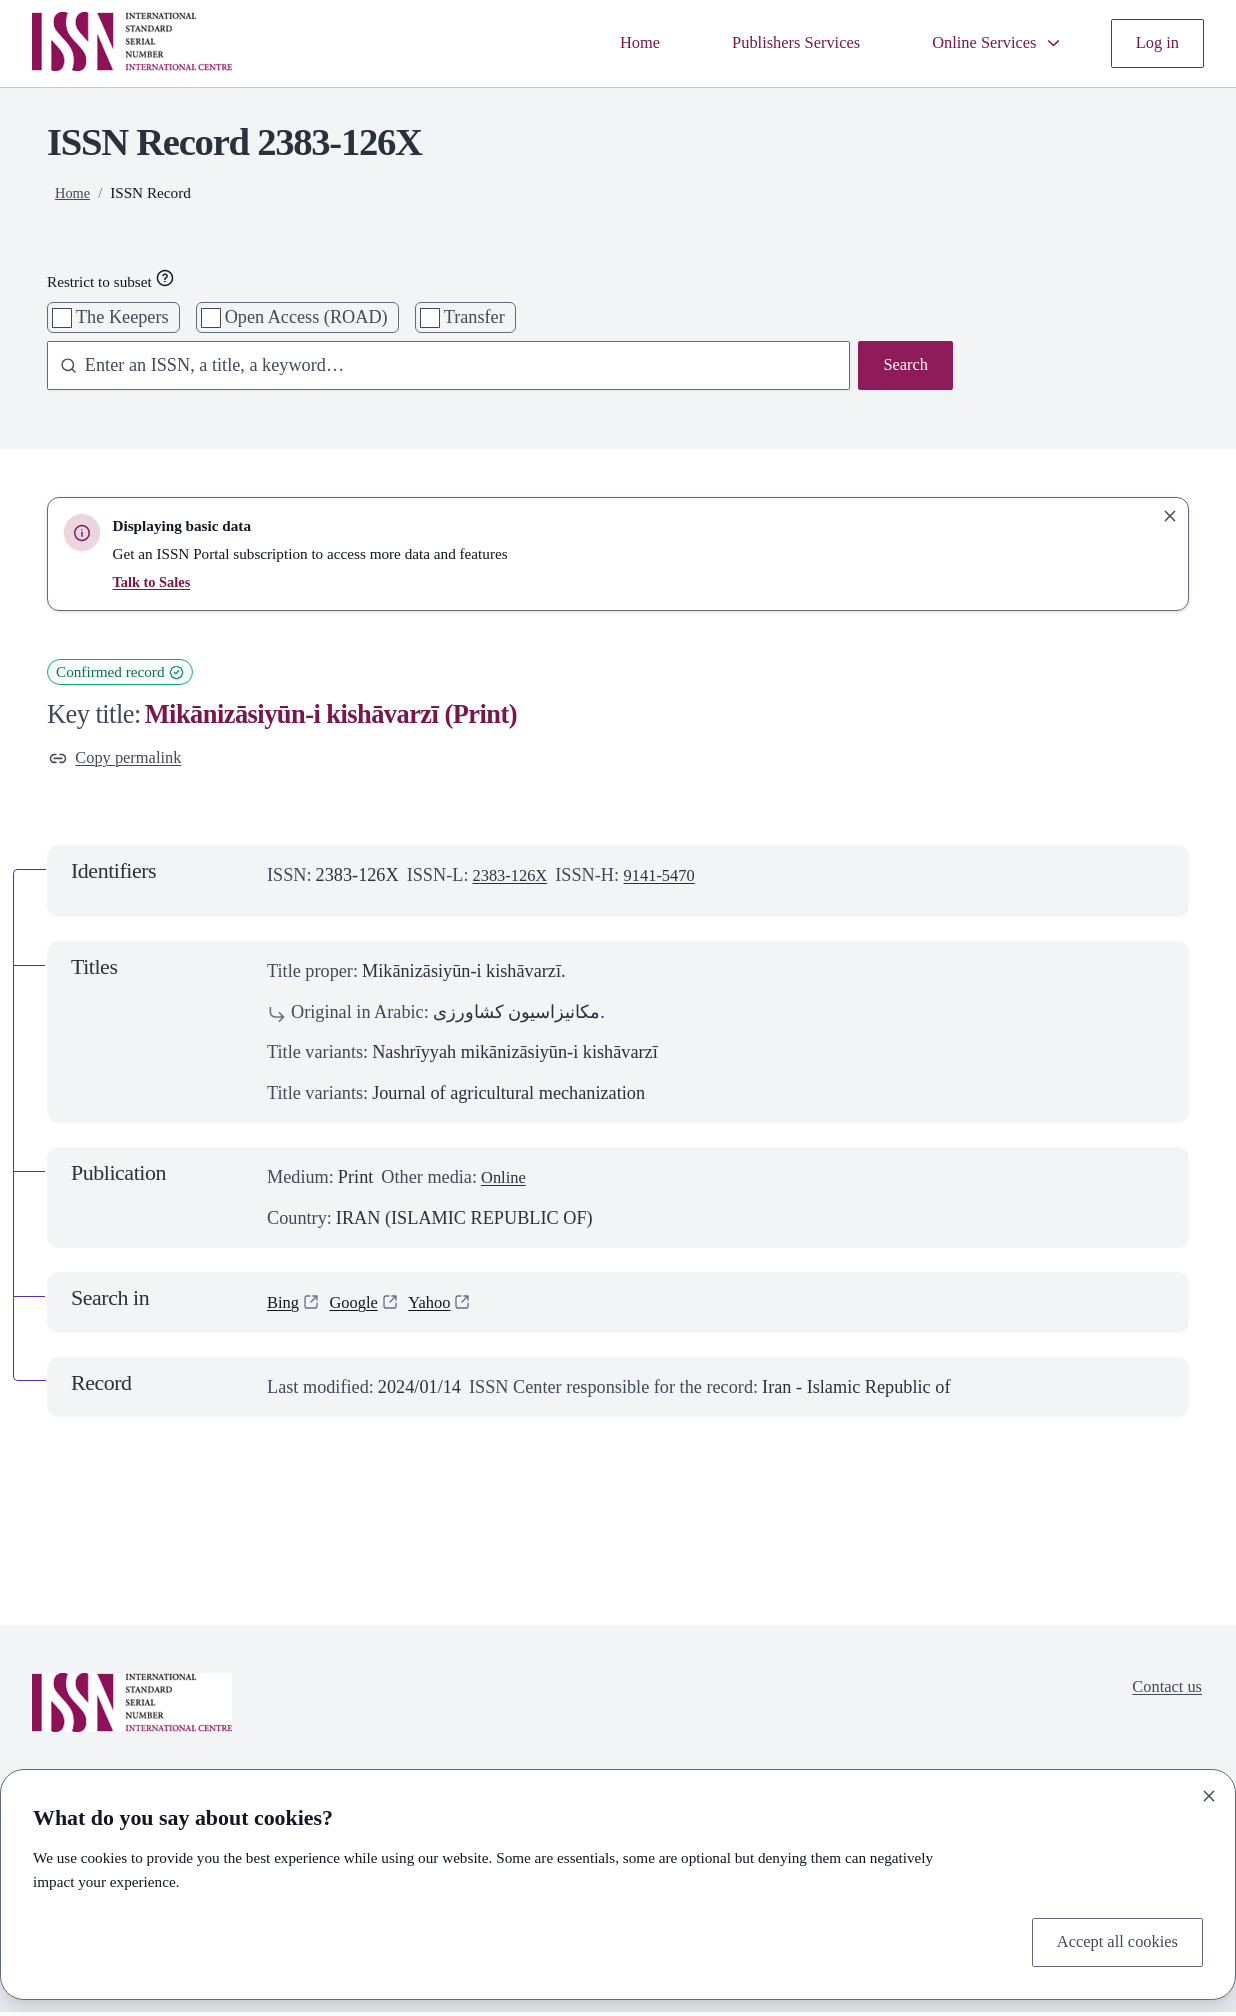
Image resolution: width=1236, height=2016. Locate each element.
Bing (284, 1306)
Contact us (1164, 1693)
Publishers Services (772, 43)
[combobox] (439, 367)
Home (607, 43)
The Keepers (122, 317)
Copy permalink (121, 760)
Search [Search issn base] (903, 367)
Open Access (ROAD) (306, 317)
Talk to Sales (153, 581)
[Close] (1209, 1792)
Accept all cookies (1110, 1941)
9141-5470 (671, 879)
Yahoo (440, 1306)
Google (360, 1306)
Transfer (474, 317)
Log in (1155, 43)
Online (506, 1181)
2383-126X (513, 879)
